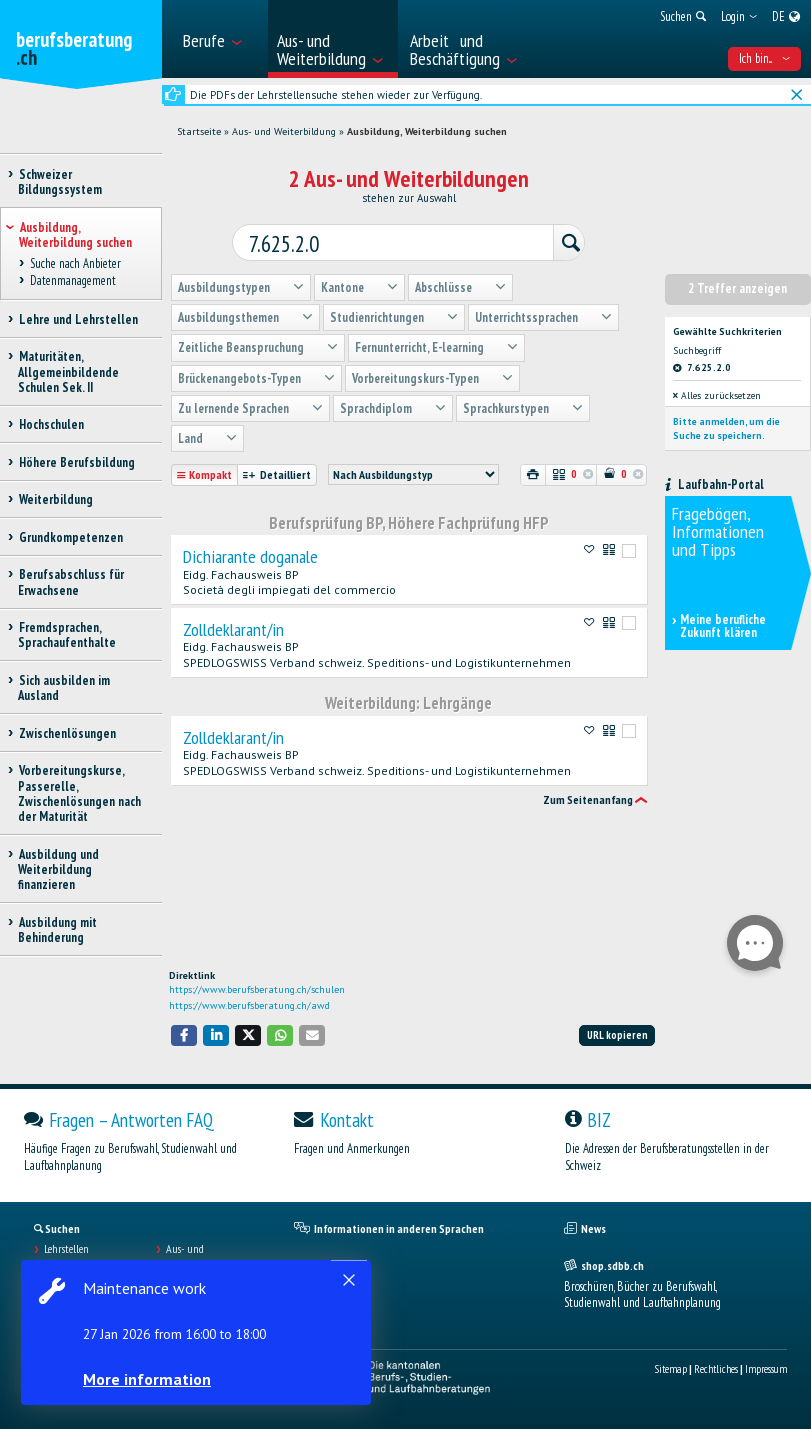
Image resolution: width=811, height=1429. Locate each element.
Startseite (199, 131)
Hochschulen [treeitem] (51, 424)
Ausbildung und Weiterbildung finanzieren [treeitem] (58, 870)
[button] (184, 1035)
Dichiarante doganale (250, 552)
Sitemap (671, 1369)
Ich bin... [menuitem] (764, 58)
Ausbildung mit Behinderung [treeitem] (57, 930)
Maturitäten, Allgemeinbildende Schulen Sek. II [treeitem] (68, 372)
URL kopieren (617, 1035)
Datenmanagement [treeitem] (72, 280)
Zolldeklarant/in (233, 625)
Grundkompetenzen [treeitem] (70, 537)
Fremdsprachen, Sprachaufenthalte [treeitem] (67, 635)
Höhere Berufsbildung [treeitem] (76, 462)
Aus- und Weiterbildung (284, 131)
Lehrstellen (66, 1249)
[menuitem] (219, 39)
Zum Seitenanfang (588, 795)
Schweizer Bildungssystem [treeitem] (60, 182)
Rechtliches (716, 1369)
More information (150, 1379)
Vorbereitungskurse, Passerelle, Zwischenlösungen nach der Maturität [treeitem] (79, 793)
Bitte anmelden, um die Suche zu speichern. (726, 423)
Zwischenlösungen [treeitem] (67, 733)
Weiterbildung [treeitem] (55, 499)
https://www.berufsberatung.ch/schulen (257, 989)
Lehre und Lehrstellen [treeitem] (78, 319)
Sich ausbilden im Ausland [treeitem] (64, 688)
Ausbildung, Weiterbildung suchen (427, 131)
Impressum (766, 1369)
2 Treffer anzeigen (737, 283)
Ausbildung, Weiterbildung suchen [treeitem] (75, 235)
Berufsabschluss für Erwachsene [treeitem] (71, 582)
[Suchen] (559, 240)
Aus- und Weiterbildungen (201, 1256)
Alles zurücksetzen (717, 390)
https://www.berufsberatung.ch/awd (249, 1005)
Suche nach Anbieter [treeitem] (75, 263)
